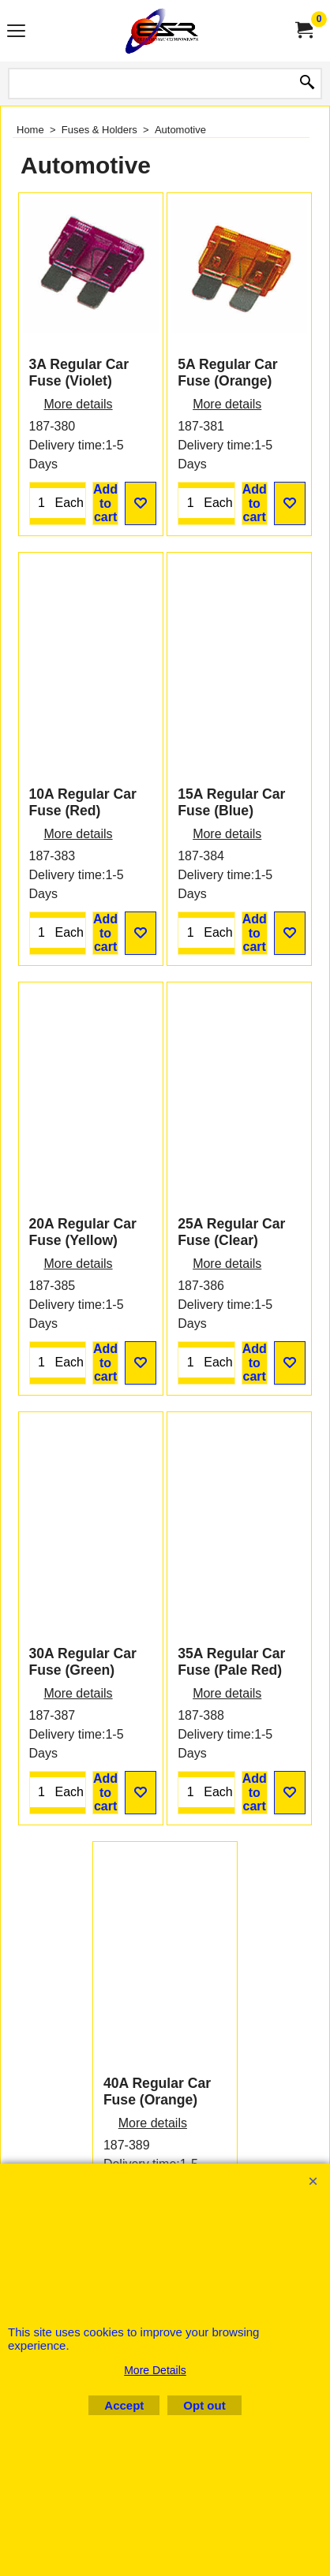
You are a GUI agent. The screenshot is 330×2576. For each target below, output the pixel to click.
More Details (155, 2370)
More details (77, 474)
